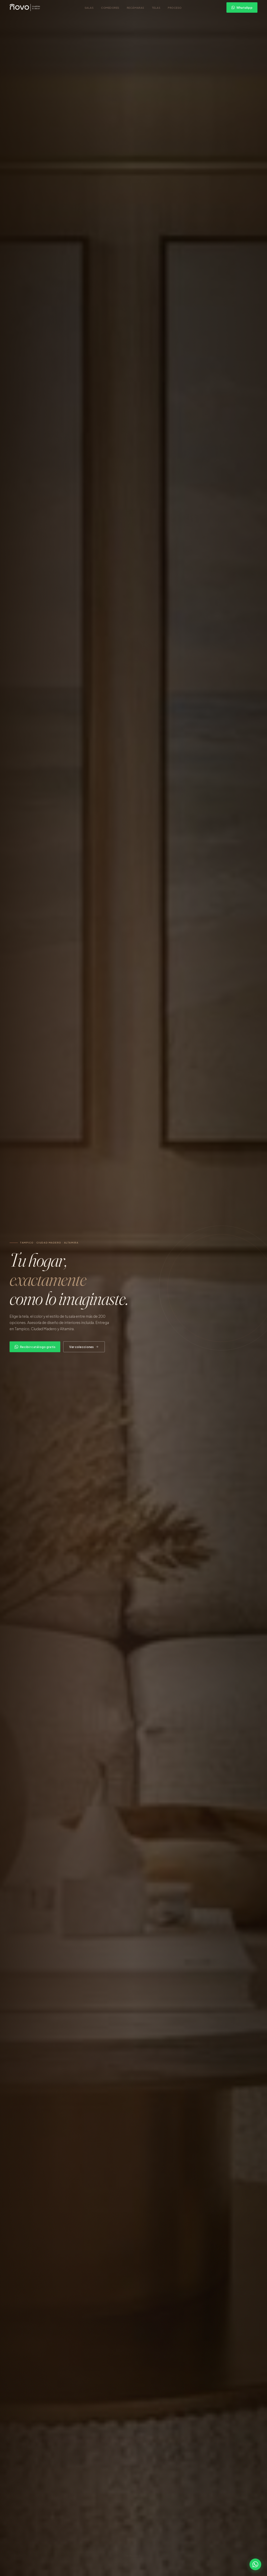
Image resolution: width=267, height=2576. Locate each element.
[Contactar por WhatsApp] (255, 2564)
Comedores (110, 7)
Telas (156, 7)
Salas (89, 7)
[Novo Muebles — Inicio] (25, 7)
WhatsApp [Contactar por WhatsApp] (241, 7)
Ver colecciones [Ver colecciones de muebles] (84, 1351)
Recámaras (135, 7)
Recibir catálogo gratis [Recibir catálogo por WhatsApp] (35, 1351)
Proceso (175, 7)
